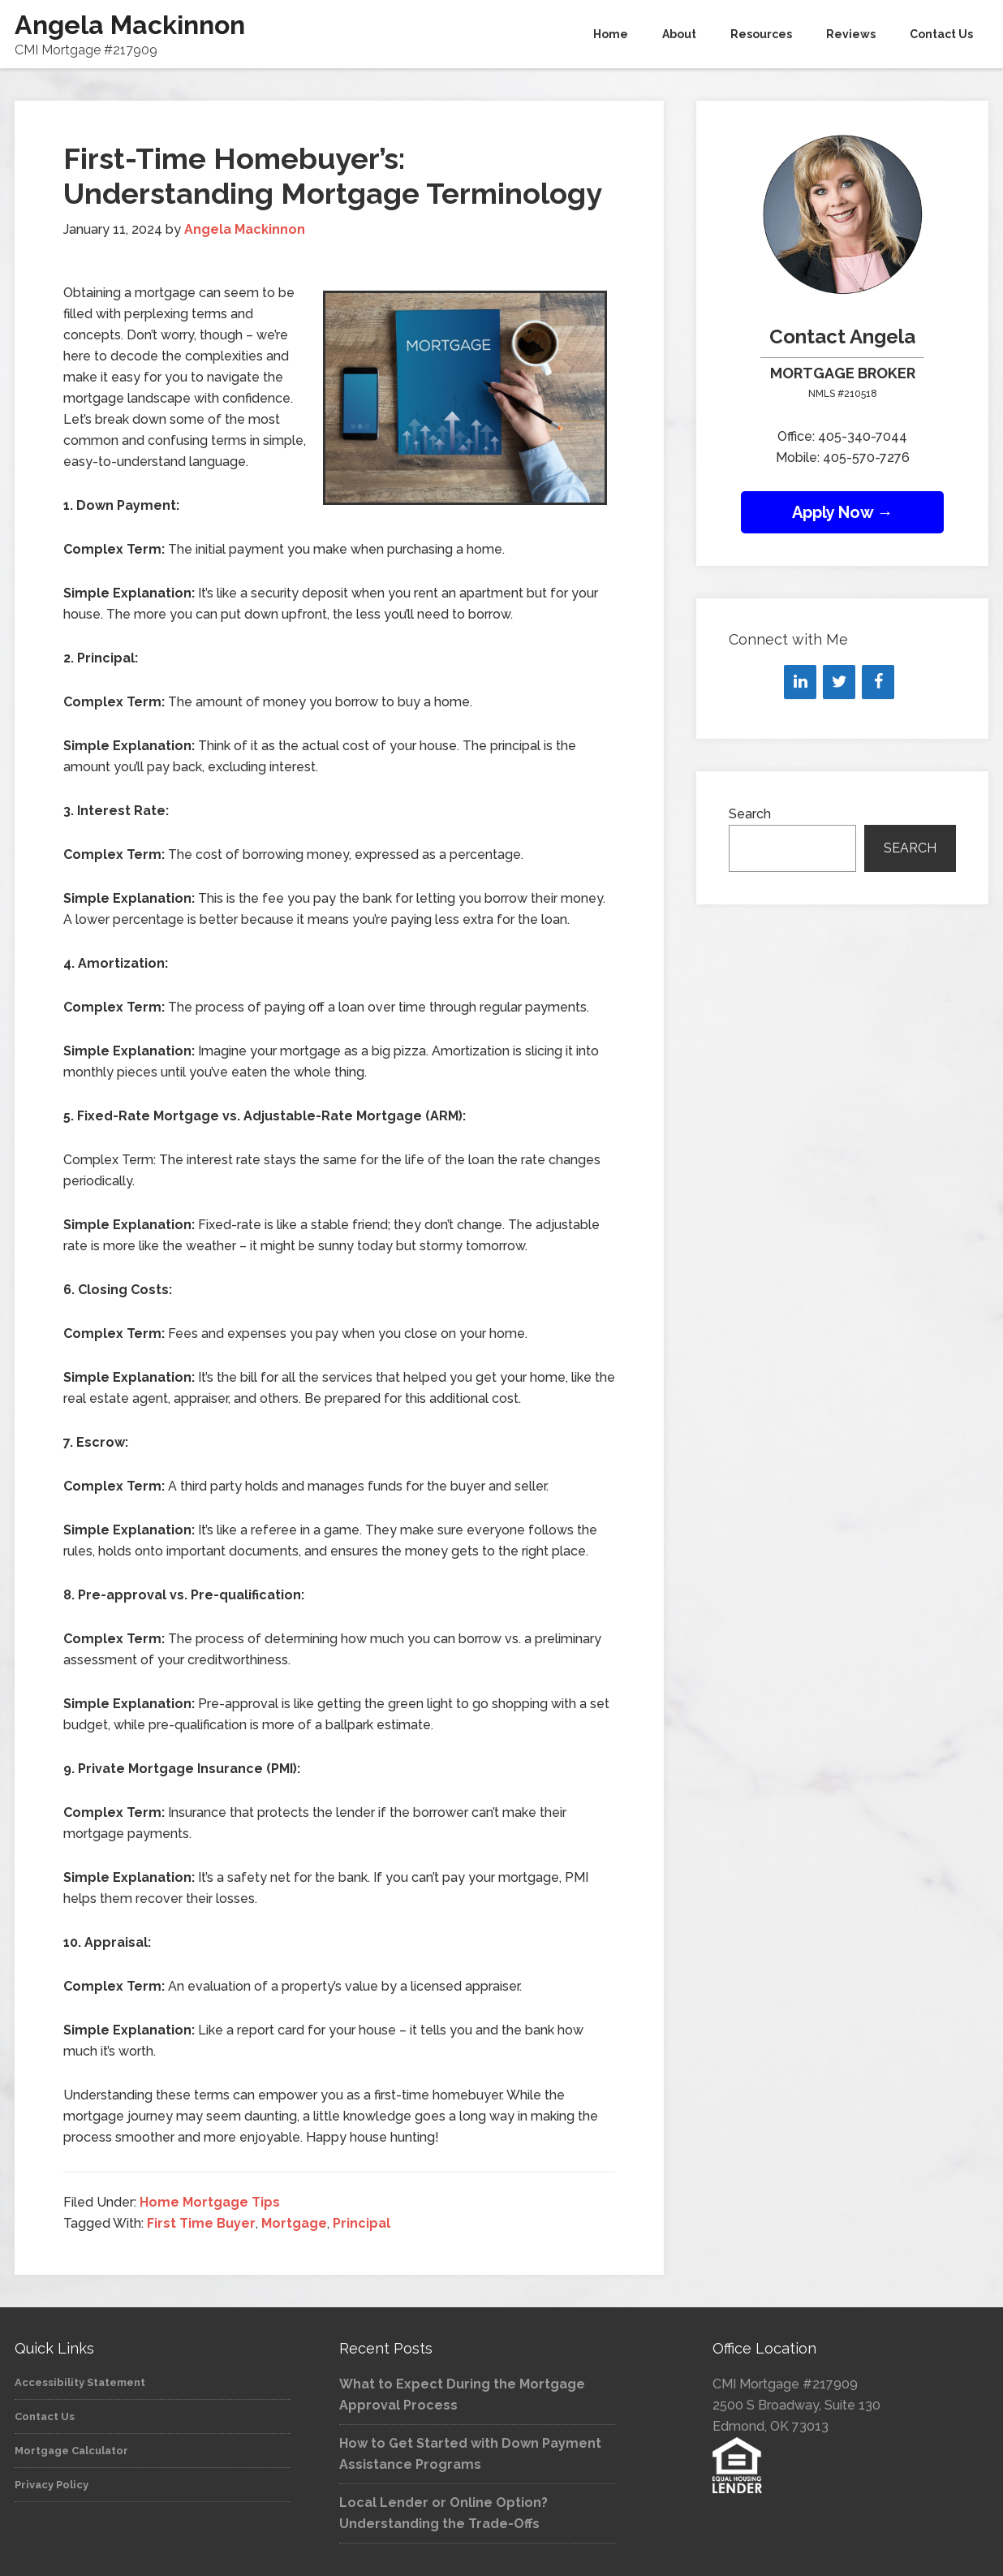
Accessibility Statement (80, 2382)
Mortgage (294, 2223)
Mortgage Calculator (71, 2450)
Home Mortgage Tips (210, 2202)
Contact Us (45, 2416)
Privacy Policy (51, 2485)
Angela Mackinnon (130, 25)
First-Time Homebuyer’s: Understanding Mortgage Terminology (332, 175)
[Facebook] (878, 682)
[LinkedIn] (800, 682)
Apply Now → (842, 512)
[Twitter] (839, 682)
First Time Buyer (201, 2223)
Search (750, 814)
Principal (361, 2223)
